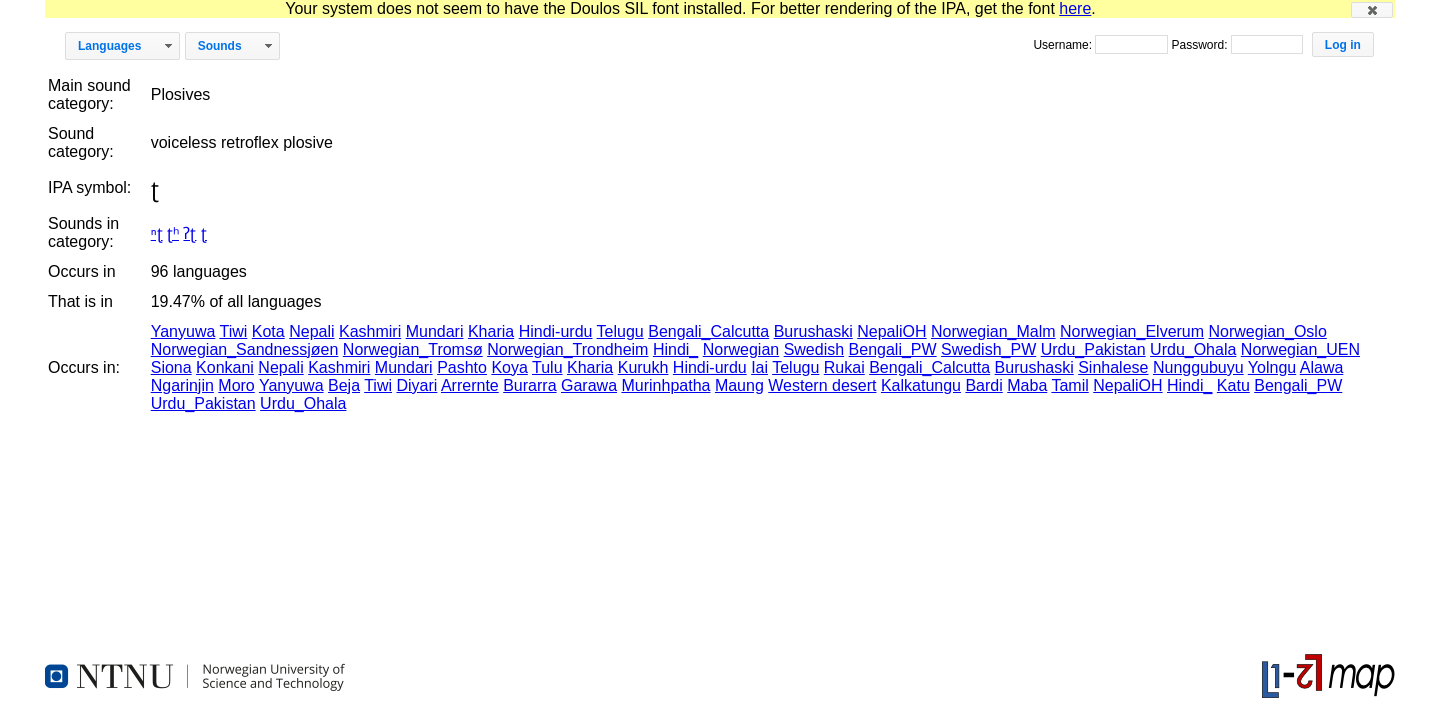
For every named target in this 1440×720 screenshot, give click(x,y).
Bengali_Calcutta (708, 331)
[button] (1372, 10)
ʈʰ (173, 233)
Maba (1027, 385)
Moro (236, 385)
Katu (1233, 385)
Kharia (491, 331)
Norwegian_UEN (1300, 349)
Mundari (435, 331)
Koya (509, 367)
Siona (171, 367)
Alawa (1322, 367)
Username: (1064, 45)
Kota (268, 331)
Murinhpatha (665, 385)
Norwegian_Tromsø (413, 349)
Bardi (983, 385)
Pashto (462, 367)
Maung (739, 385)
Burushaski (813, 331)
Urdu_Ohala (1193, 349)
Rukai (844, 367)
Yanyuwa (183, 331)
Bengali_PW (893, 349)
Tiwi (234, 331)
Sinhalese (1113, 367)
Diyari (416, 385)
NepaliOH (891, 331)
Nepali (311, 331)
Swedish (814, 349)
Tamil (1069, 385)
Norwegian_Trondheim (567, 349)
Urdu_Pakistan (1093, 349)
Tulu (547, 367)
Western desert (822, 385)
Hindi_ (675, 349)
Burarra (529, 385)
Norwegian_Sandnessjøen (245, 349)
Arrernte (470, 385)
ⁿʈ (157, 233)
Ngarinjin (182, 385)
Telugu (620, 331)
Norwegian (741, 349)
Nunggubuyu (1198, 367)
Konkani (225, 367)
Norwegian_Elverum (1132, 331)
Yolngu (1272, 367)
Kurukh (643, 367)
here (1075, 8)
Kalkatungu (921, 385)
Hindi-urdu (556, 331)
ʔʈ (189, 233)
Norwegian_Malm (993, 331)
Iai (759, 367)
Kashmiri (370, 331)
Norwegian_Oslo (1268, 331)
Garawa (589, 385)
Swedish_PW (988, 349)
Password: (1200, 45)
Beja (344, 385)
